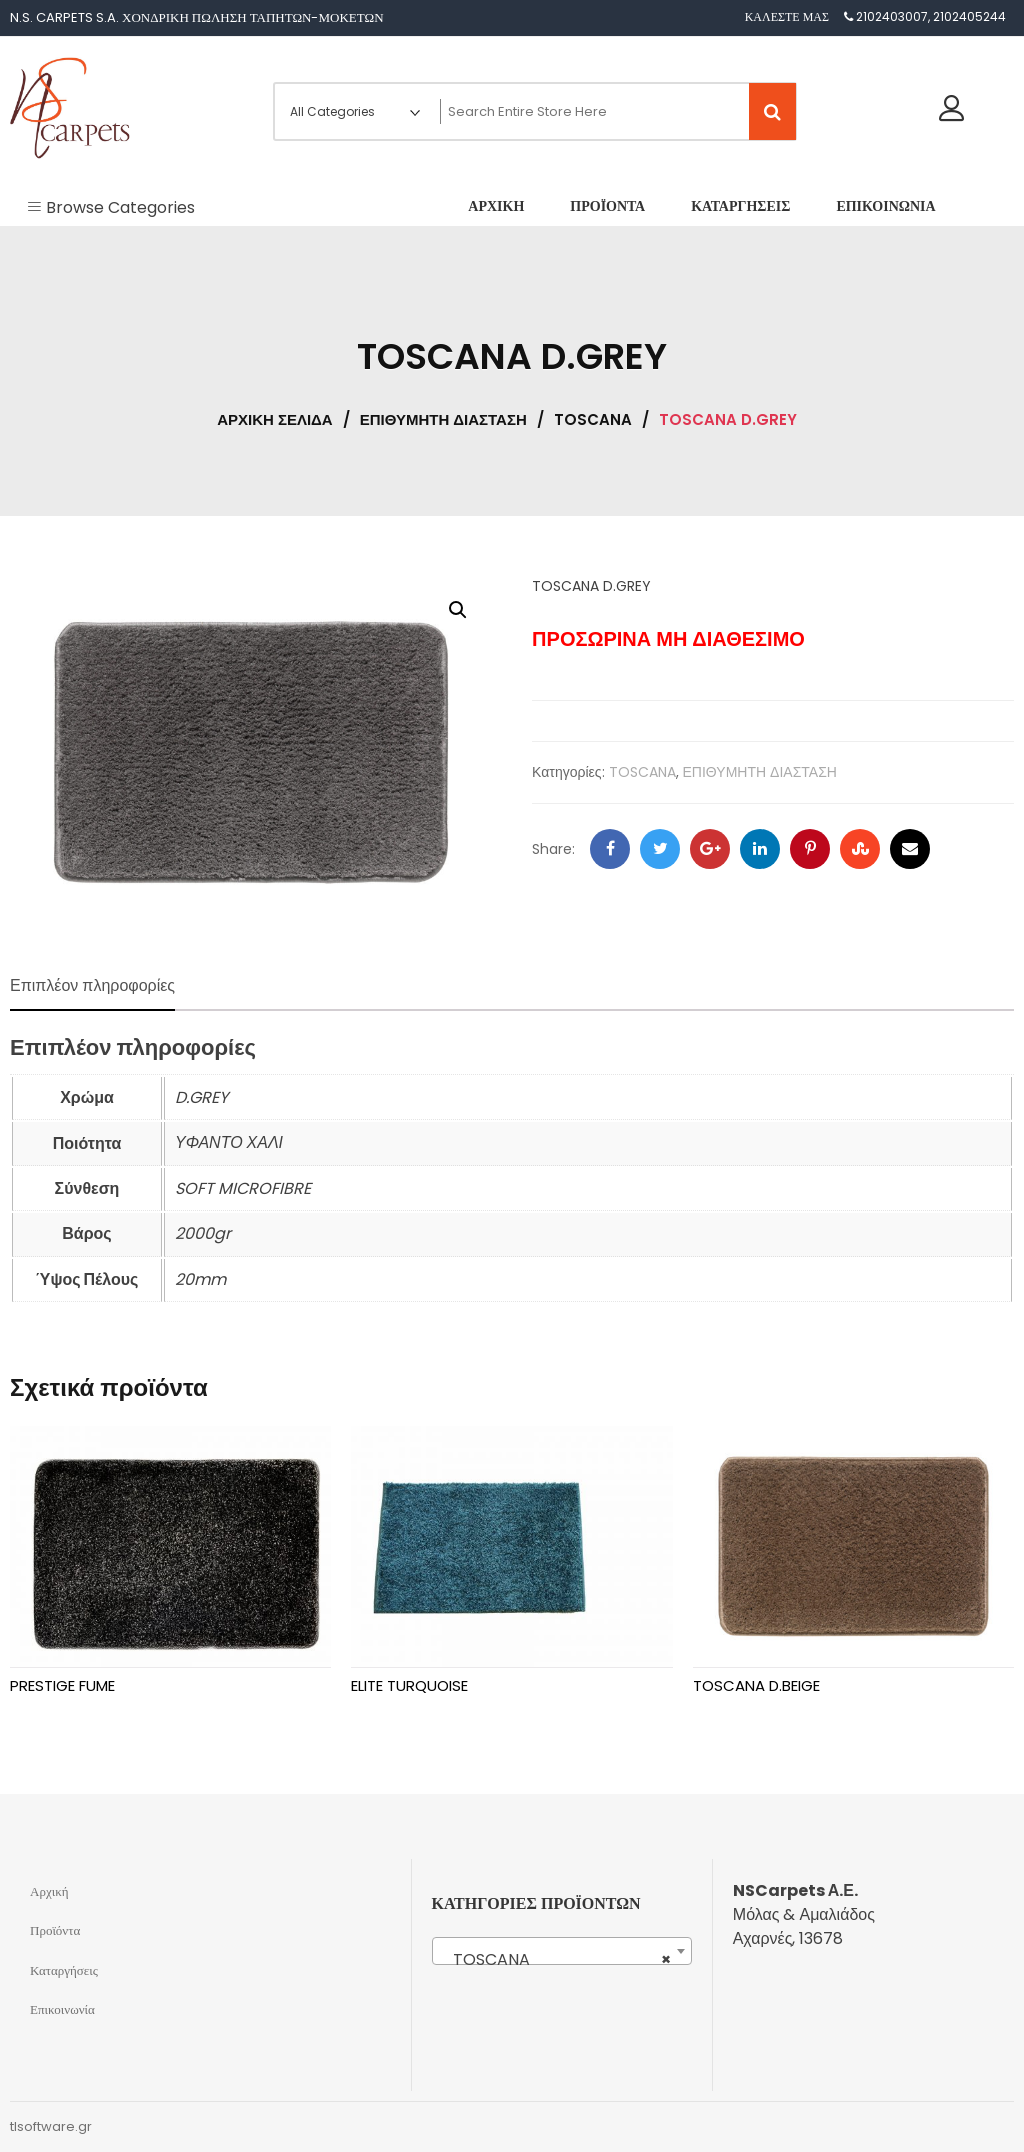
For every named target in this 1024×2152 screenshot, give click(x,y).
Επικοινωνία (62, 2009)
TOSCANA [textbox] (556, 1960)
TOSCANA (593, 419)
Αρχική (49, 1891)
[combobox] (562, 1951)
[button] (458, 610)
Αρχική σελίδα (274, 419)
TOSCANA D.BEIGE (756, 1685)
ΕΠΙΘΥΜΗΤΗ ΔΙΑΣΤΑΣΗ (443, 419)
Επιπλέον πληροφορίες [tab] (92, 985)
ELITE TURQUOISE (409, 1685)
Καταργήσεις (64, 1970)
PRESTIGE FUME (62, 1685)
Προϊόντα (55, 1930)
